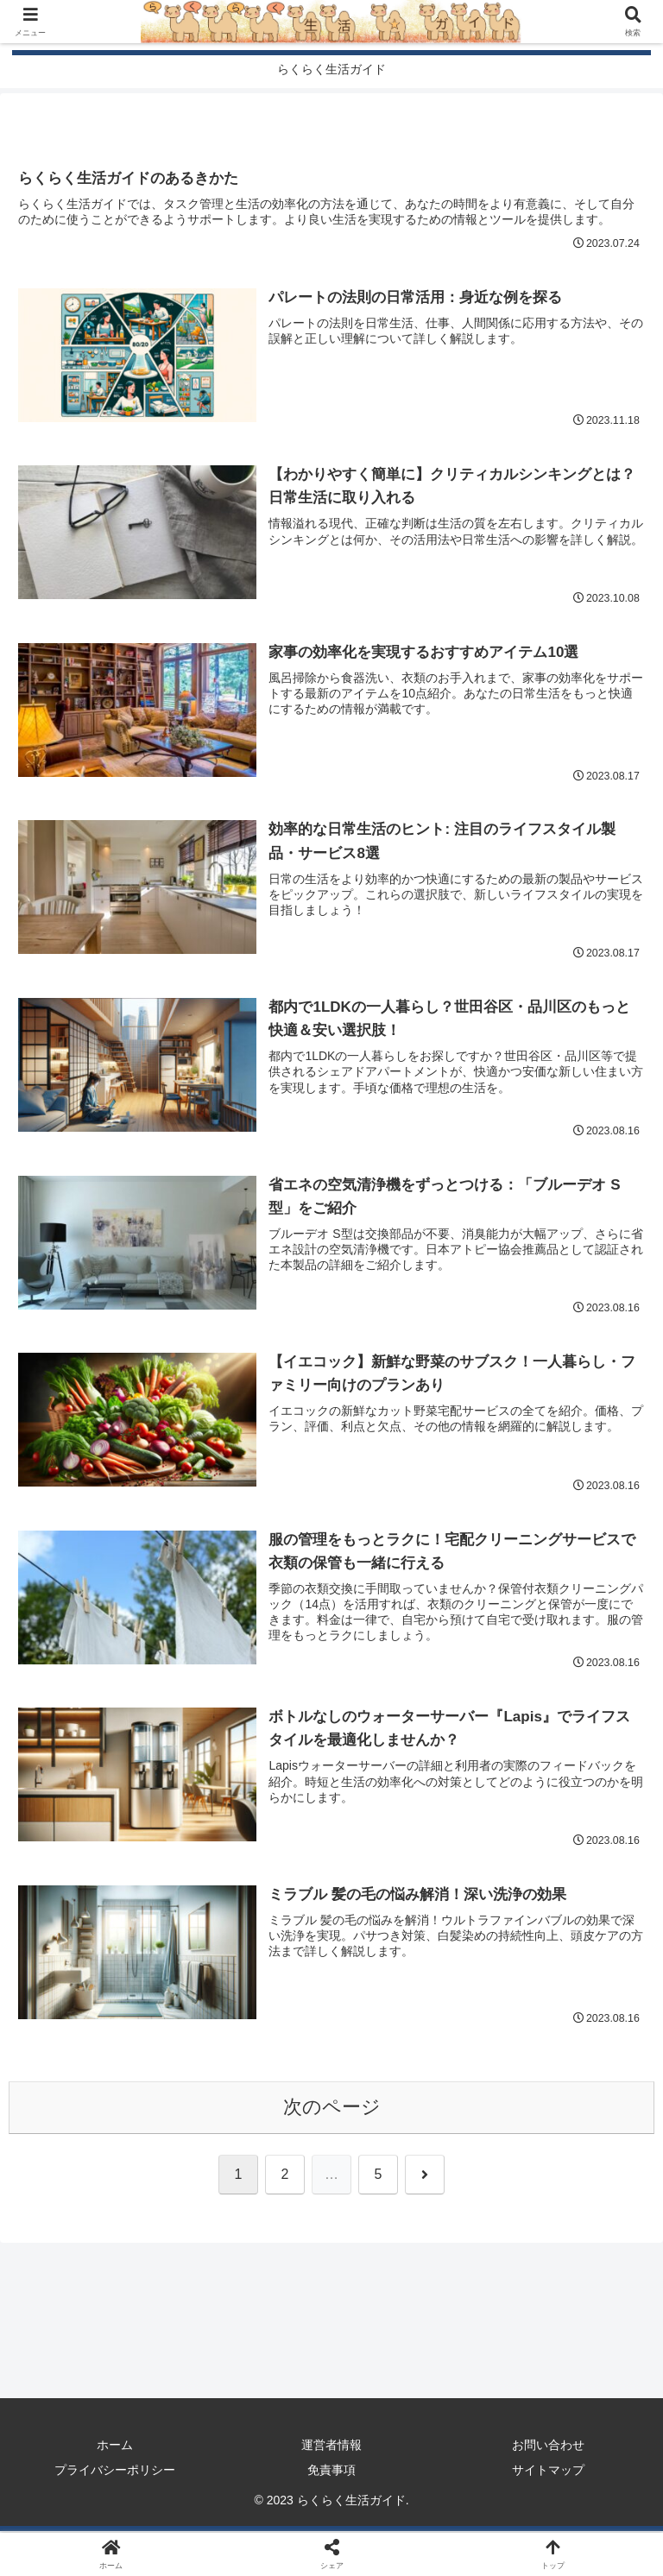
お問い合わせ (548, 2446)
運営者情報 (331, 2446)
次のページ (332, 2109)
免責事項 (331, 2472)
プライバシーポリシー (114, 2472)
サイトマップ (548, 2472)
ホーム (115, 2446)
